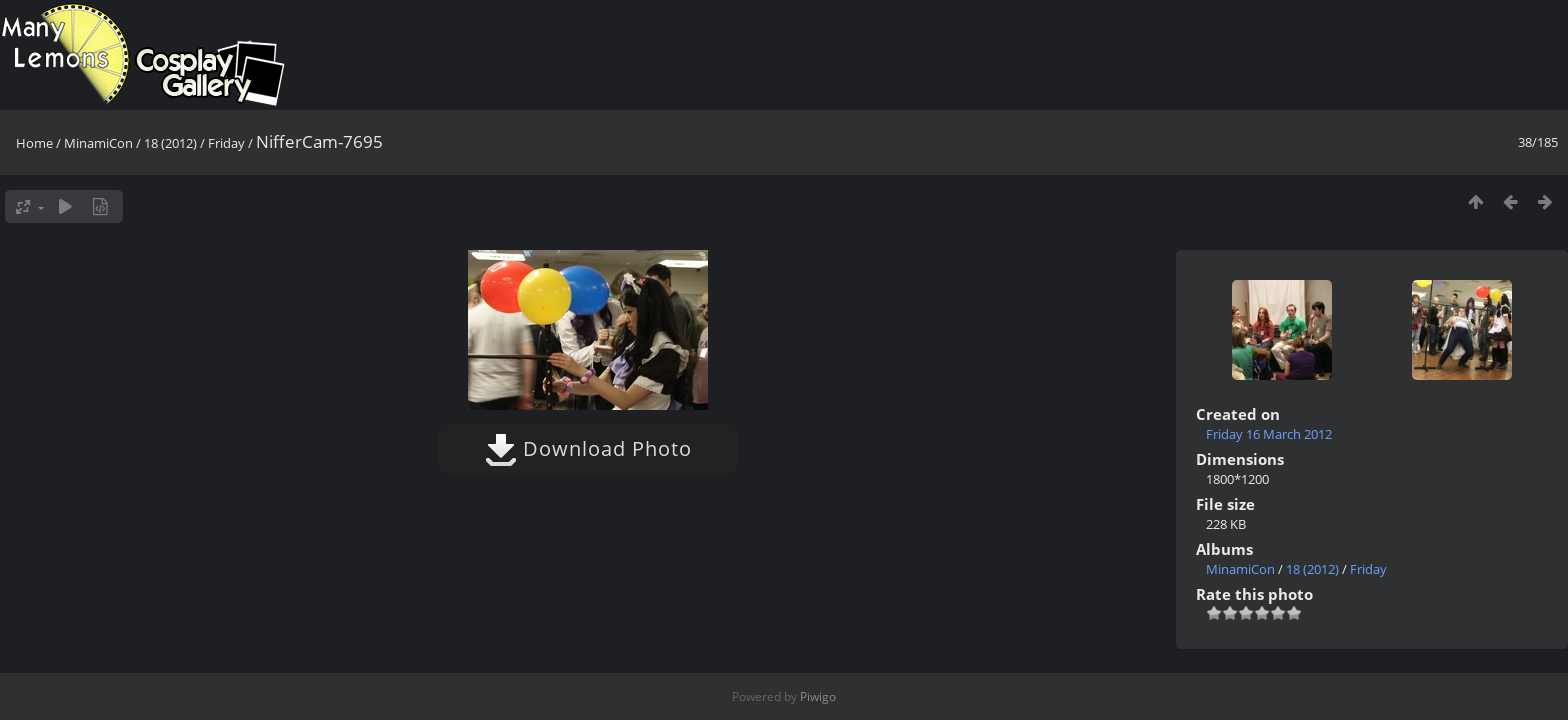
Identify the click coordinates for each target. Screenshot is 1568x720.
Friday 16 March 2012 (1269, 434)
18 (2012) (170, 143)
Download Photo (588, 448)
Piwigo (818, 696)
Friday (226, 143)
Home (34, 143)
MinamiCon (98, 143)
